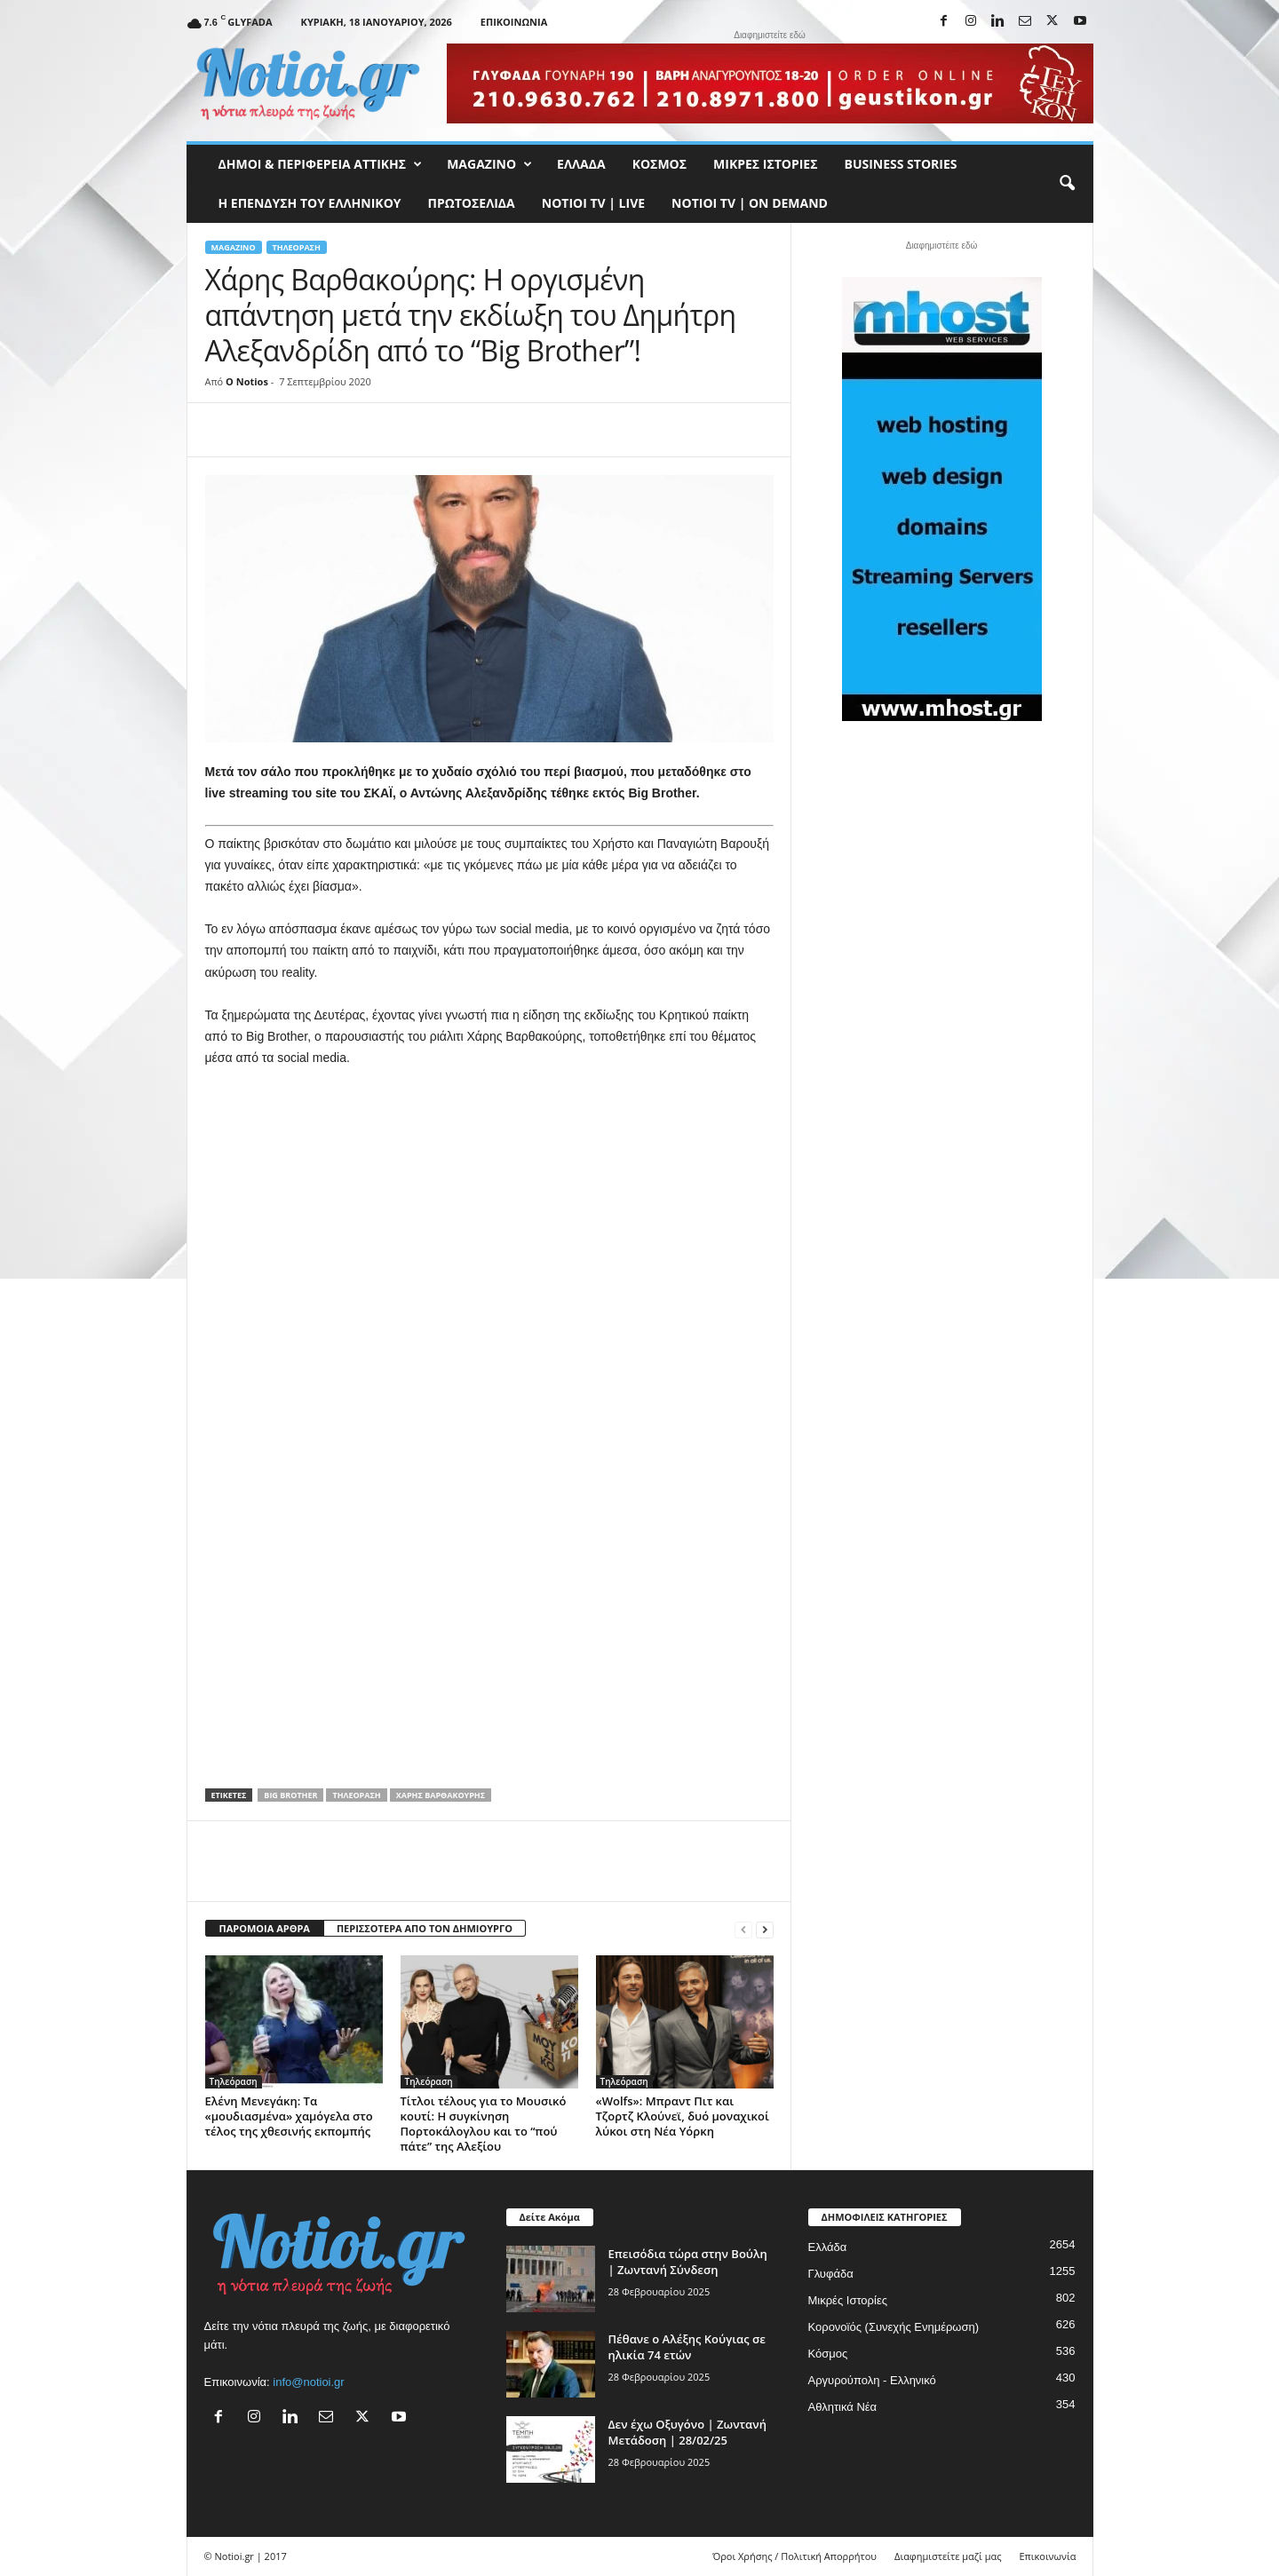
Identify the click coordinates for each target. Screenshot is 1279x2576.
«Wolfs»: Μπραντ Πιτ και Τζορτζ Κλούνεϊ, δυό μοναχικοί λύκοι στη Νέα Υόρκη (682, 2116)
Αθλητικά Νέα (843, 2407)
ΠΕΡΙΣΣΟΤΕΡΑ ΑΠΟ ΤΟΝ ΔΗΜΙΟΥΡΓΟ (424, 1928)
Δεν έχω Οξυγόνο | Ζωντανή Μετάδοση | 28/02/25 (687, 2432)
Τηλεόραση (297, 247)
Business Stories (901, 163)
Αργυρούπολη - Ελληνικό (872, 2380)
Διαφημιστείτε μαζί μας (947, 2556)
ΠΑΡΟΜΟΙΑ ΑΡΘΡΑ (264, 1928)
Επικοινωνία (514, 21)
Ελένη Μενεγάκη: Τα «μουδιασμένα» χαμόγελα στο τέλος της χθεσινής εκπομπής (289, 2116)
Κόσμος (659, 163)
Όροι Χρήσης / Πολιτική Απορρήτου (794, 2556)
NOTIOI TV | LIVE (593, 202)
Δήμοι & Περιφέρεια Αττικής (320, 164)
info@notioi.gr (308, 2382)
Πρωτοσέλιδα (471, 202)
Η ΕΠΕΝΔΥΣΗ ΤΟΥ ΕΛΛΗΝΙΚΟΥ (309, 202)
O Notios (247, 381)
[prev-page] (743, 1929)
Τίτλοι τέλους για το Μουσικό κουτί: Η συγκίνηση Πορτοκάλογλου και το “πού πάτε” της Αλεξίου (484, 2123)
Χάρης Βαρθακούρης (440, 1795)
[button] (1066, 183)
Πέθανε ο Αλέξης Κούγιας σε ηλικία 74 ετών (687, 2347)
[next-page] (765, 1929)
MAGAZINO (489, 164)
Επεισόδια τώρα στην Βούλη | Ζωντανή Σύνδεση (687, 2262)
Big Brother (290, 1795)
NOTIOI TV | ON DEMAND (749, 202)
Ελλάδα (581, 163)
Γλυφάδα (831, 2273)
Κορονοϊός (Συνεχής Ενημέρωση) (894, 2327)
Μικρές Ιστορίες (765, 163)
